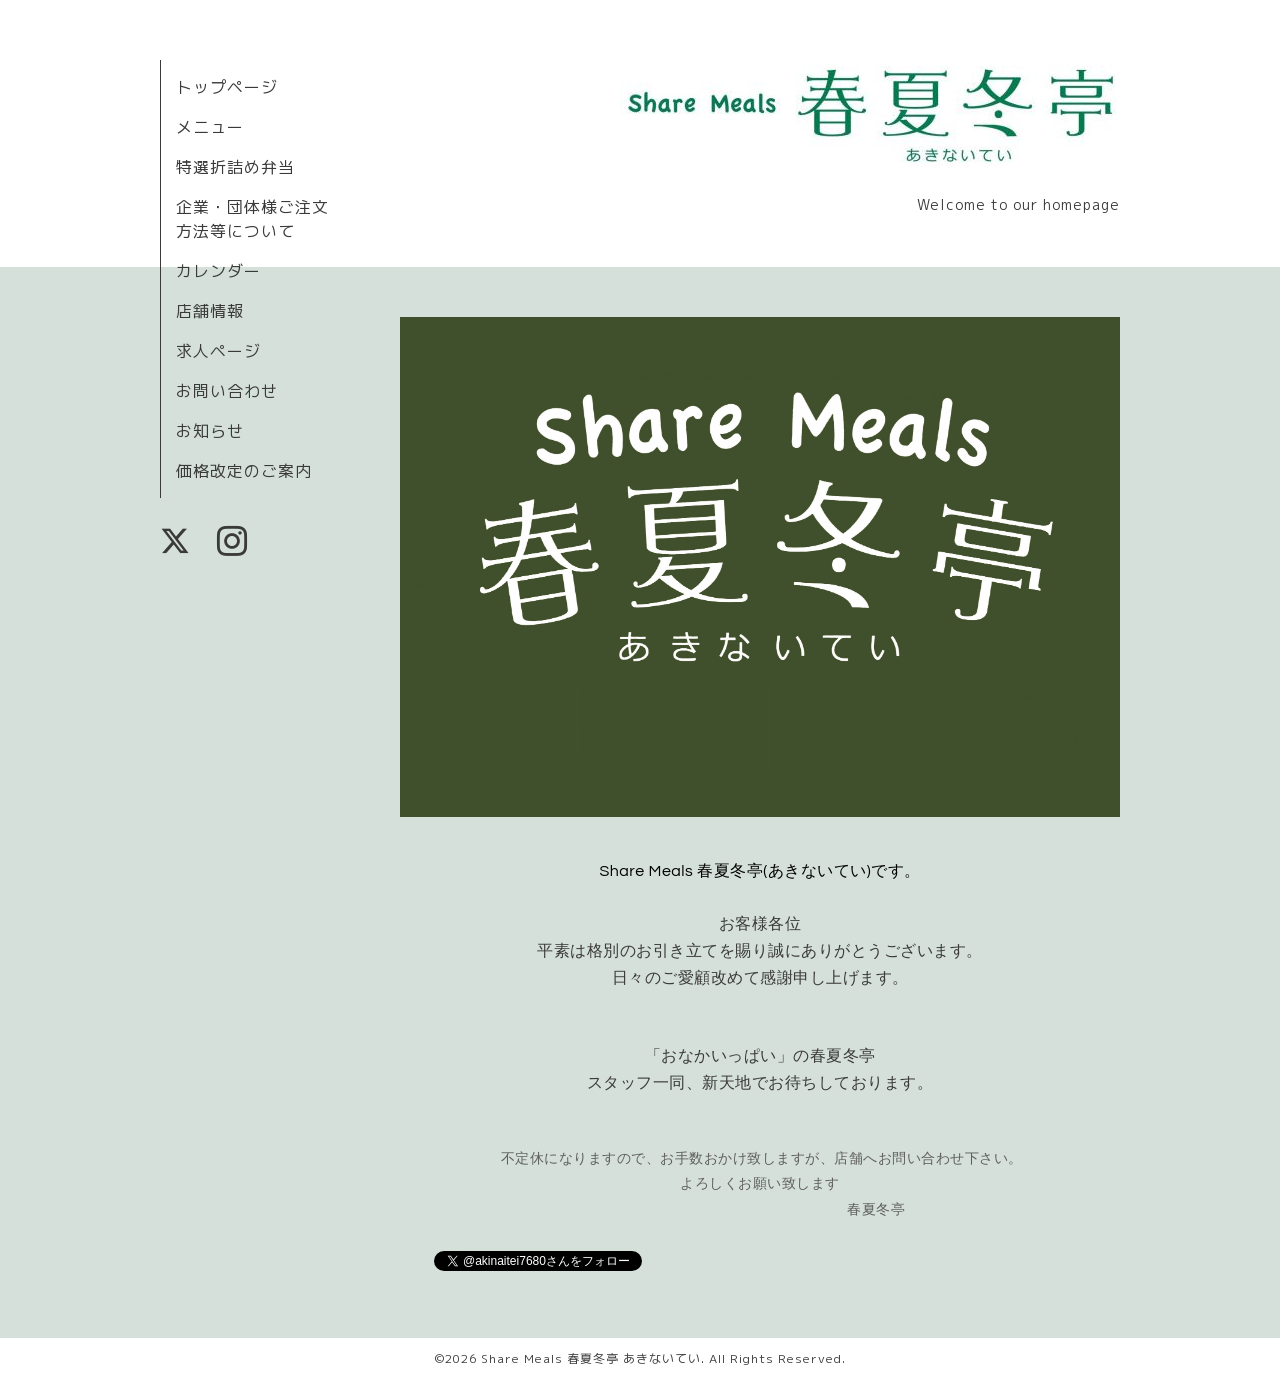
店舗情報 (210, 311)
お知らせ (210, 431)
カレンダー (218, 271)
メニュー (210, 127)
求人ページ (218, 351)
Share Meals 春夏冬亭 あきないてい (591, 1358)
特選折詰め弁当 (235, 167)
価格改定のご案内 (244, 471)
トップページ (227, 87)
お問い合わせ (227, 391)
